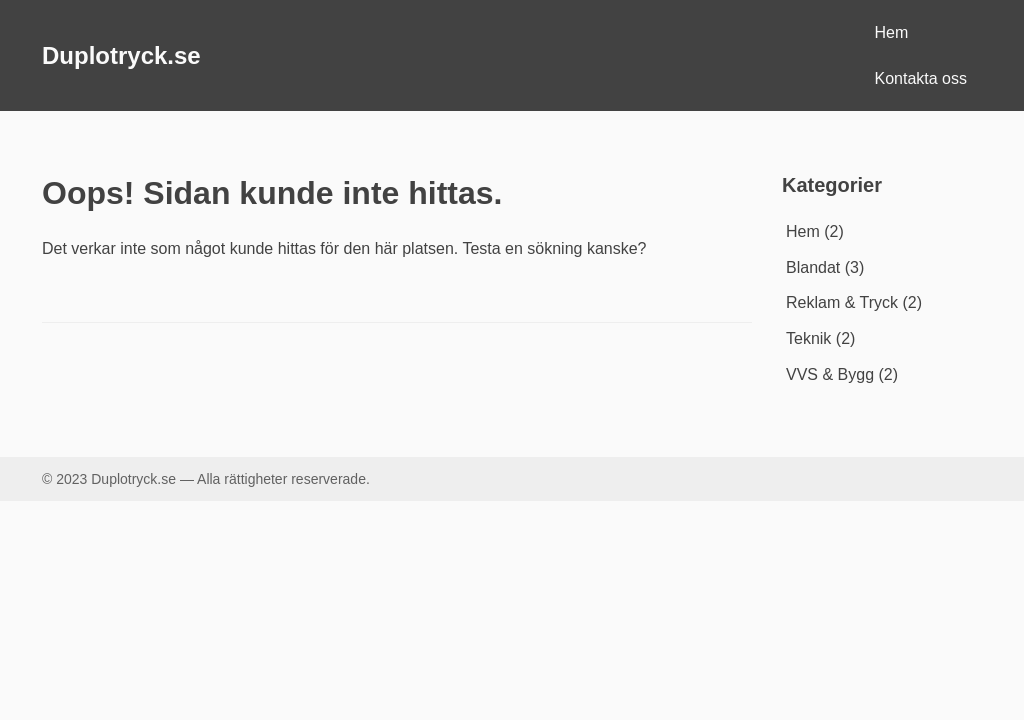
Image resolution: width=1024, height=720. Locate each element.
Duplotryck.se (121, 55)
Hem (892, 32)
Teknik (808, 338)
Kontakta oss (921, 78)
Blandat (813, 267)
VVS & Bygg (830, 374)
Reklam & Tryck (842, 302)
